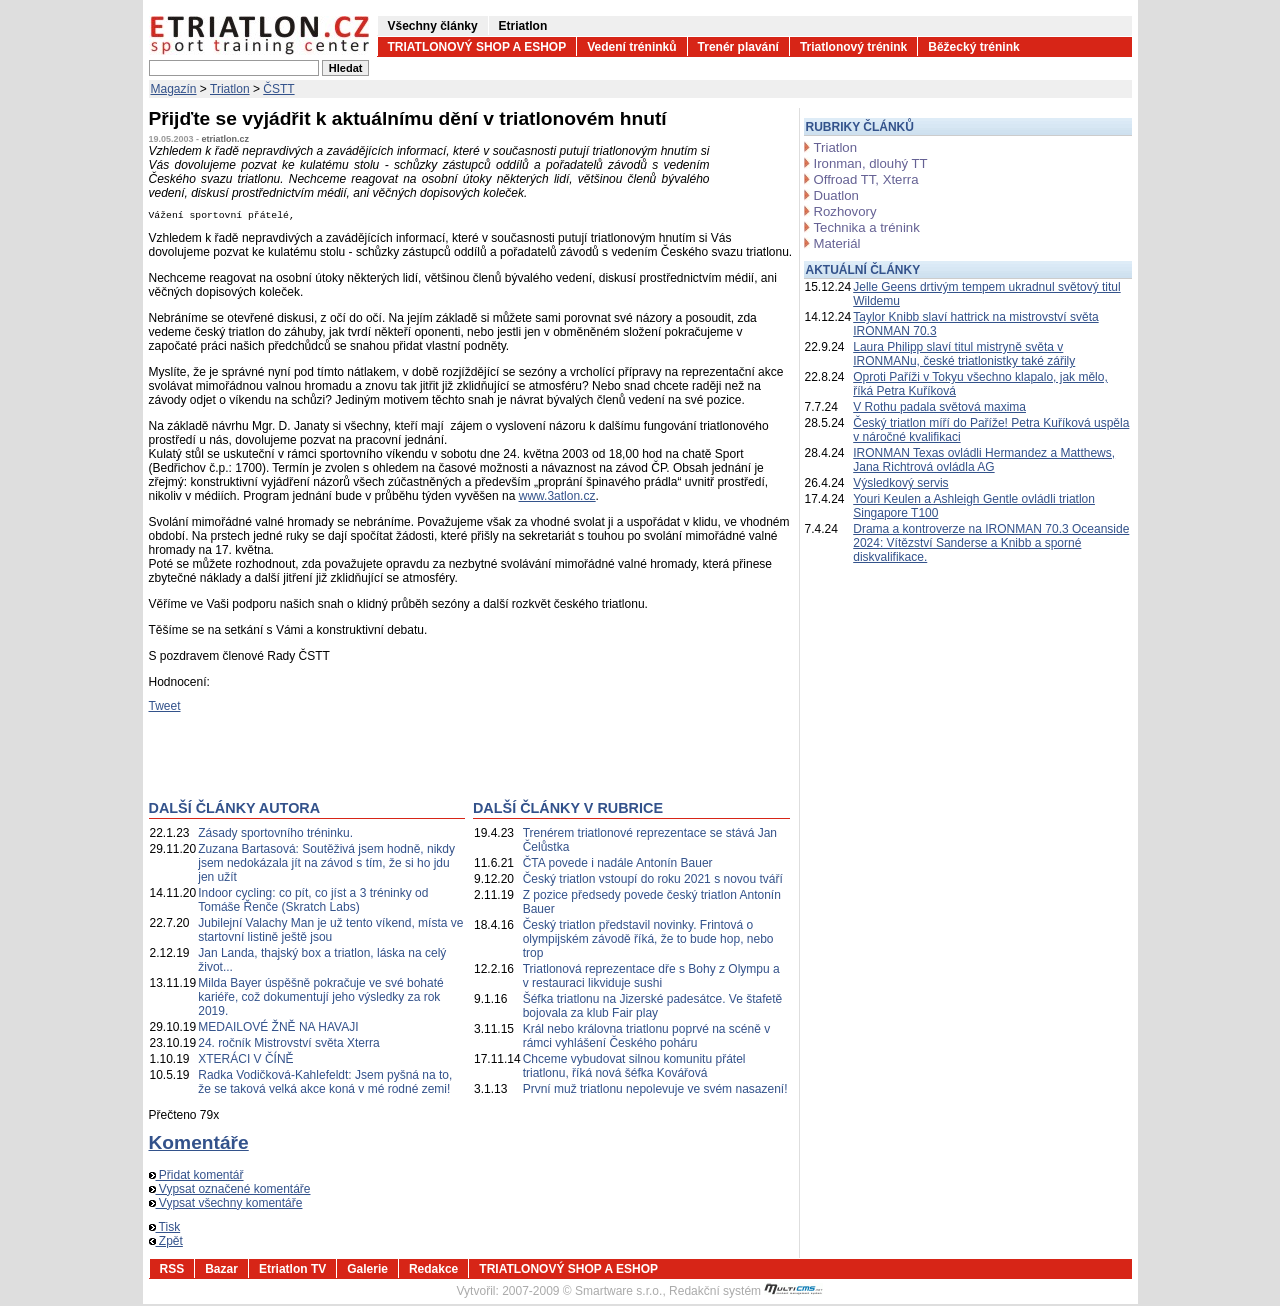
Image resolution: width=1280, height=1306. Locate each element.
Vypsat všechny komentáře (226, 1205)
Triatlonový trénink (853, 47)
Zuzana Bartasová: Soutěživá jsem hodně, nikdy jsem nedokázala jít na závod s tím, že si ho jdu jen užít (326, 865)
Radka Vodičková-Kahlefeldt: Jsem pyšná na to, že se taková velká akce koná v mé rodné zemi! (325, 1084)
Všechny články (433, 26)
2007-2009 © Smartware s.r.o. (582, 1293)
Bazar (221, 1271)
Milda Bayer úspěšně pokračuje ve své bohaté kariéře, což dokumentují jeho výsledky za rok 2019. (320, 999)
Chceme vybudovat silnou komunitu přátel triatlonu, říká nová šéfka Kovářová (634, 1068)
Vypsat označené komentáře (230, 1191)
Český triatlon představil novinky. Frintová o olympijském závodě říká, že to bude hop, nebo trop (648, 941)
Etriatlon (523, 26)
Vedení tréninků (631, 47)
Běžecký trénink (973, 47)
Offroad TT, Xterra (866, 179)
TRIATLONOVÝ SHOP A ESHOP (477, 47)
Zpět (166, 1243)
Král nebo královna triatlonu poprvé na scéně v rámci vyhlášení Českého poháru (646, 1038)
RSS (172, 1271)
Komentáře (199, 1144)
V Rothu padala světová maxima (939, 407)
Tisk (165, 1229)
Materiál (837, 243)
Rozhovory (845, 211)
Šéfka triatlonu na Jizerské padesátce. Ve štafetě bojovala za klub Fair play (653, 1008)
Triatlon (230, 89)
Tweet (165, 708)
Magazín (174, 89)
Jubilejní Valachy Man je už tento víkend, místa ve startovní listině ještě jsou (330, 932)
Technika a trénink (867, 227)
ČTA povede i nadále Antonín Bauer (618, 865)
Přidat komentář (196, 1177)
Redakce (433, 1271)
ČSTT (278, 89)
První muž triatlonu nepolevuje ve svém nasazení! (655, 1091)
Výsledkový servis (900, 483)
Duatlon (836, 195)
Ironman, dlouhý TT (871, 163)
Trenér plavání (738, 47)
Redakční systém (746, 1293)
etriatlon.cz (226, 139)
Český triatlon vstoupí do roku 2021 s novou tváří (653, 881)
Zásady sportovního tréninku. (275, 835)
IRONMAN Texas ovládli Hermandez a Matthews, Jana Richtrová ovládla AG (984, 460)
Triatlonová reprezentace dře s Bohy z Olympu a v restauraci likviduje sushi (651, 978)
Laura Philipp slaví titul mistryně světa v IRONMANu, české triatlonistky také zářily (964, 354)
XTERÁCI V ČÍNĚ (245, 1061)
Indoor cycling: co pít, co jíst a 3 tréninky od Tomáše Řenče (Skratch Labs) (313, 902)
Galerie (367, 1271)
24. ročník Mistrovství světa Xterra (288, 1045)
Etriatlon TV (292, 1271)
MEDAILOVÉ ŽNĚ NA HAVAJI (278, 1029)
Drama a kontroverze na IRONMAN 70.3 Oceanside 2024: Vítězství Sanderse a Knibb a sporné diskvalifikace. (991, 543)
